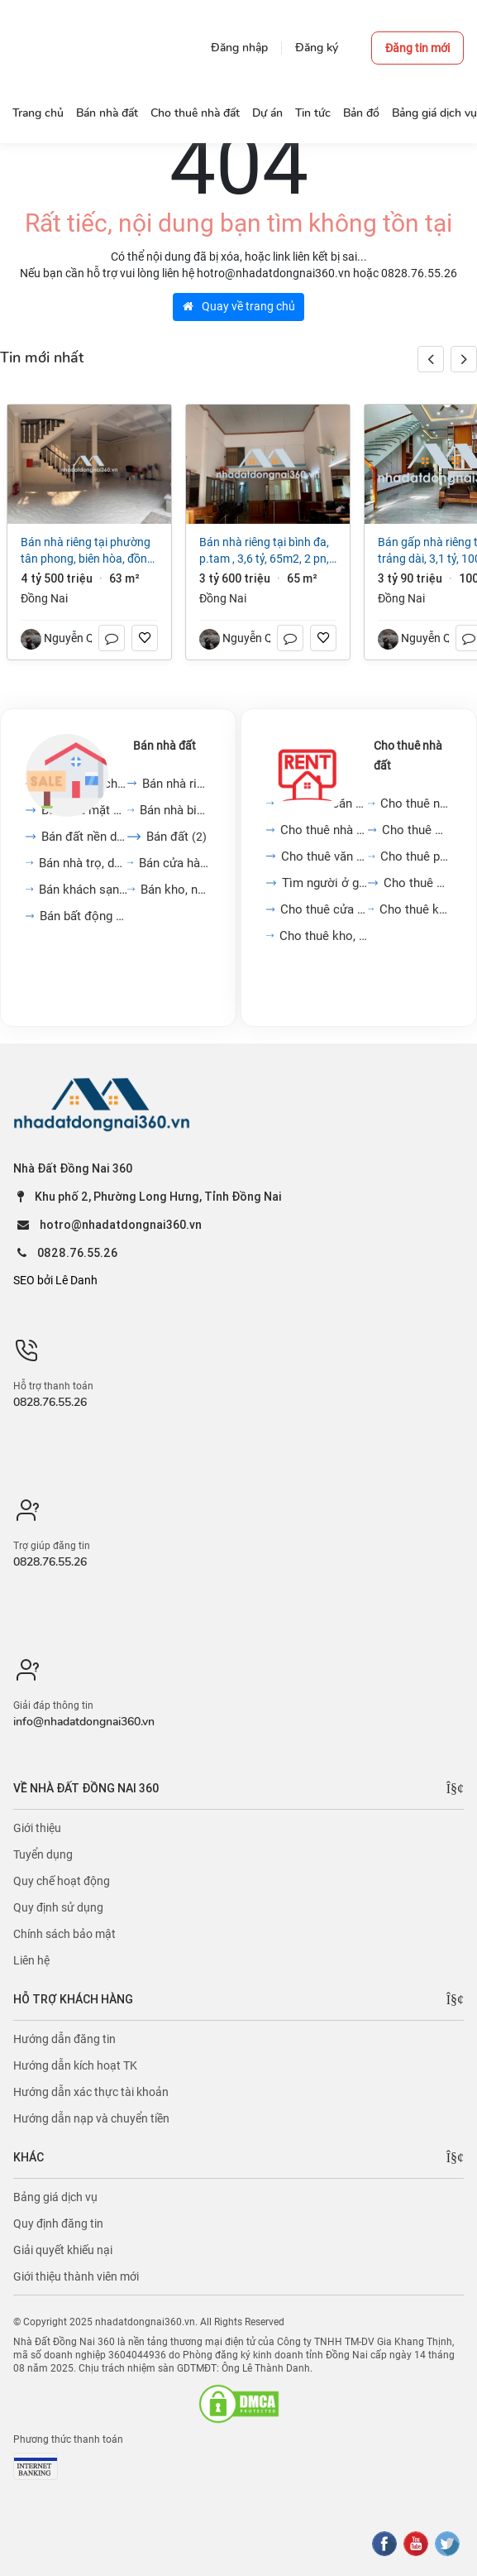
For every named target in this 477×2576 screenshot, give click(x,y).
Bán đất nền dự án (84, 836)
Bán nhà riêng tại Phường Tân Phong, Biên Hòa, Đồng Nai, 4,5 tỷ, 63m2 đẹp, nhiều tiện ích (89, 551)
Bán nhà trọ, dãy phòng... (83, 863)
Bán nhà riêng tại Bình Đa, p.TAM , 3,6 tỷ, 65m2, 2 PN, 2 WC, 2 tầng (264, 551)
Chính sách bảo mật (64, 1933)
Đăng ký (316, 47)
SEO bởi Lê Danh (55, 1280)
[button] (464, 359)
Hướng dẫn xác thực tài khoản (91, 2092)
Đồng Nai (44, 598)
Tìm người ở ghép (325, 882)
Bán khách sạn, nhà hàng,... (83, 889)
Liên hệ (31, 1960)
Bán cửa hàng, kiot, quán (174, 863)
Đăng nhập (239, 47)
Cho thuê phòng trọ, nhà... (415, 856)
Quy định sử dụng (58, 1907)
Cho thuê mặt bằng (416, 830)
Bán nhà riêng (176, 783)
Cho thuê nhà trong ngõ (415, 803)
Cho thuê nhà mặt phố (324, 830)
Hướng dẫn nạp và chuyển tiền (91, 2118)
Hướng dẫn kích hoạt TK (75, 2065)
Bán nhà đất (164, 745)
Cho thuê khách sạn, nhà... (415, 909)
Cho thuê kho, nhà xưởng (323, 935)
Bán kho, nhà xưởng (176, 889)
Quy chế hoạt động (61, 1881)
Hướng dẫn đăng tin (64, 2039)
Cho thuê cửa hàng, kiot (324, 909)
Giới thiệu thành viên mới (76, 2276)
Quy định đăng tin (58, 2223)
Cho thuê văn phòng (324, 856)
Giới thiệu (37, 1828)
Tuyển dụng (43, 1854)
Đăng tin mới (417, 48)
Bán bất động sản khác (83, 916)
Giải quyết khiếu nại (62, 2250)
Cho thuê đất (417, 882)
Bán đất (176, 836)
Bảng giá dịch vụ (55, 2197)
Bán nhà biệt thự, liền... (175, 810)
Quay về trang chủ (239, 306)
